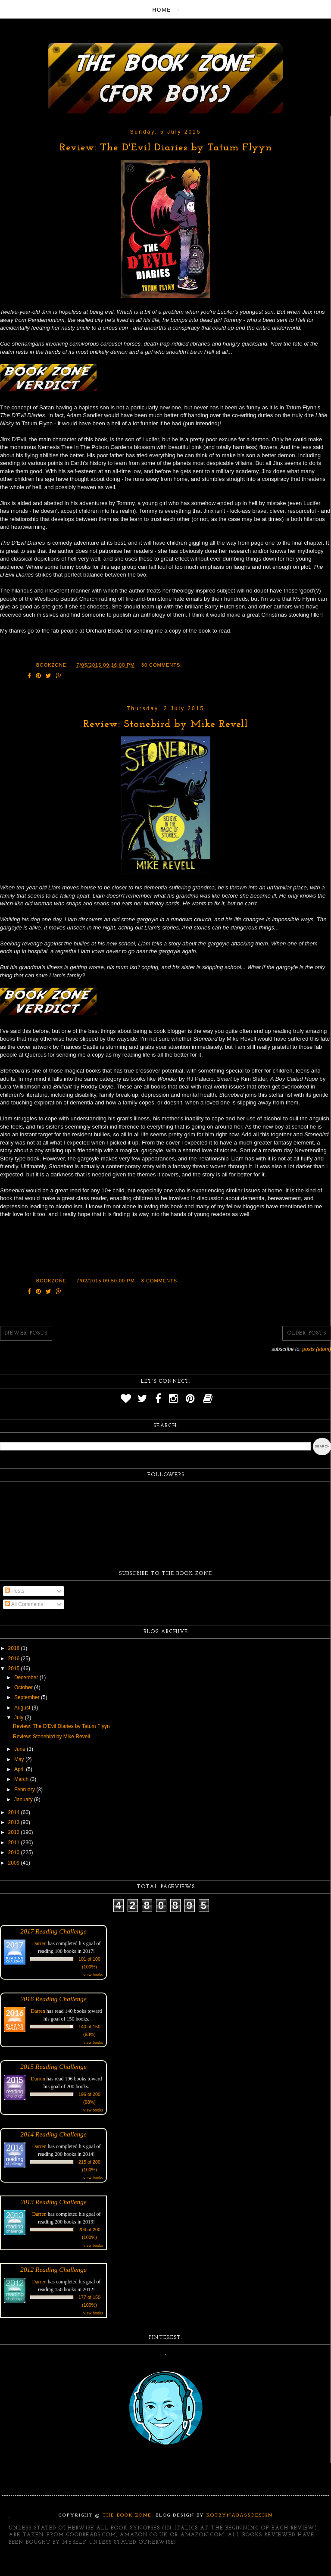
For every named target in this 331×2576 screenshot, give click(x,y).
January (24, 1799)
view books (93, 1974)
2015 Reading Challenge (53, 2066)
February (25, 1790)
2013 (14, 1822)
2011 (14, 1843)
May (19, 1759)
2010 (14, 1852)
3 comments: (160, 1280)
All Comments (24, 1604)
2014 (14, 1812)
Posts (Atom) (316, 1349)
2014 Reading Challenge (53, 2134)
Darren (39, 1943)
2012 (14, 1832)
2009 (14, 1863)
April (20, 1769)
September (27, 1697)
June (20, 1749)
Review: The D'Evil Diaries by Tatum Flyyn (165, 148)
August (23, 1708)
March (22, 1779)
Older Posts (306, 1333)
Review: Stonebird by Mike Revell (165, 724)
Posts (14, 1591)
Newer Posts (26, 1333)
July (19, 1718)
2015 (14, 1668)
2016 (14, 1659)
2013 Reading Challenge (53, 2201)
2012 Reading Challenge (53, 2269)
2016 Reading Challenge (53, 1998)
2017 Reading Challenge (53, 1931)
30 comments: (161, 664)
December (27, 1678)
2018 (14, 1648)
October (24, 1687)
